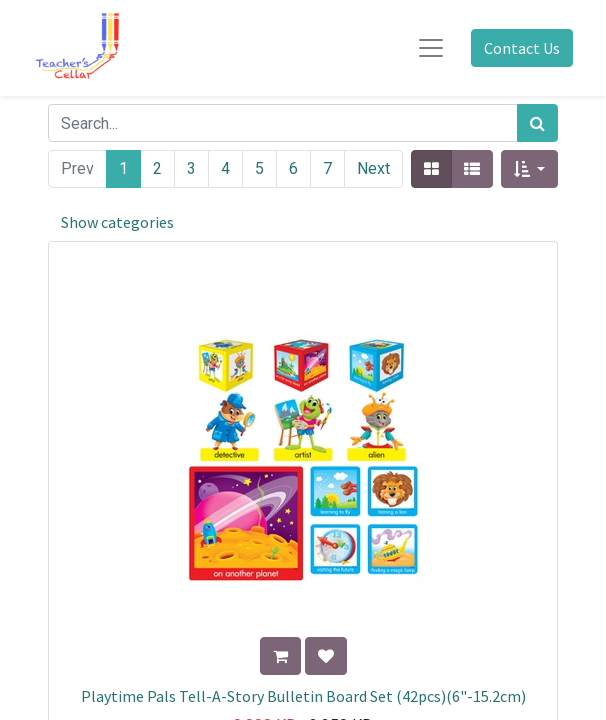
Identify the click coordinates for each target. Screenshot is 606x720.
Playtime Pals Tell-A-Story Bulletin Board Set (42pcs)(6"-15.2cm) (303, 696)
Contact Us (522, 48)
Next (373, 168)
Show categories (117, 222)
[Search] (537, 123)
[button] (529, 169)
